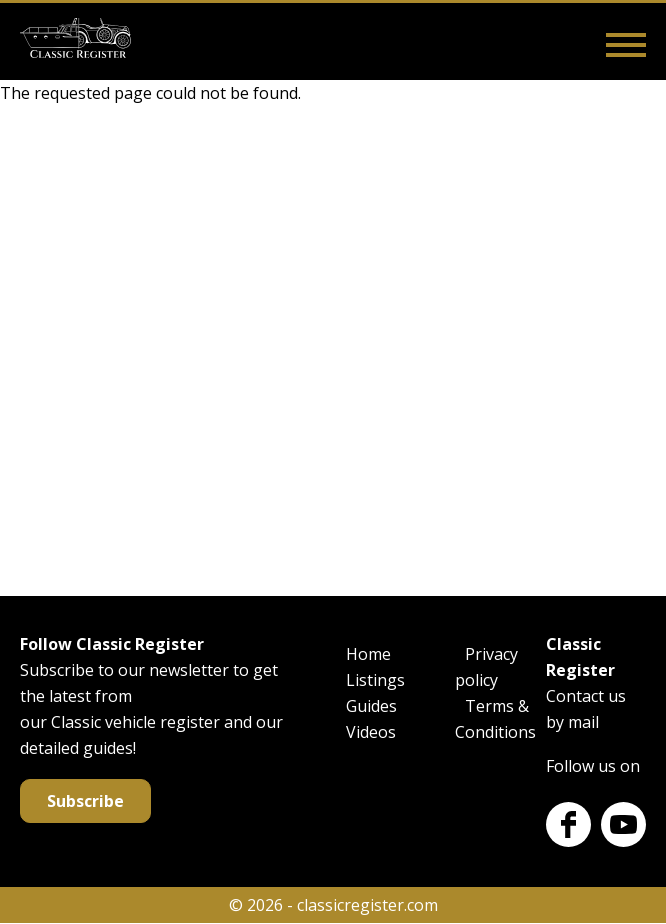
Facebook (568, 824)
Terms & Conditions (495, 719)
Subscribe (85, 801)
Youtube (623, 824)
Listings (375, 680)
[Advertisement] (333, 346)
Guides (371, 706)
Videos (371, 732)
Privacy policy (486, 667)
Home (368, 654)
